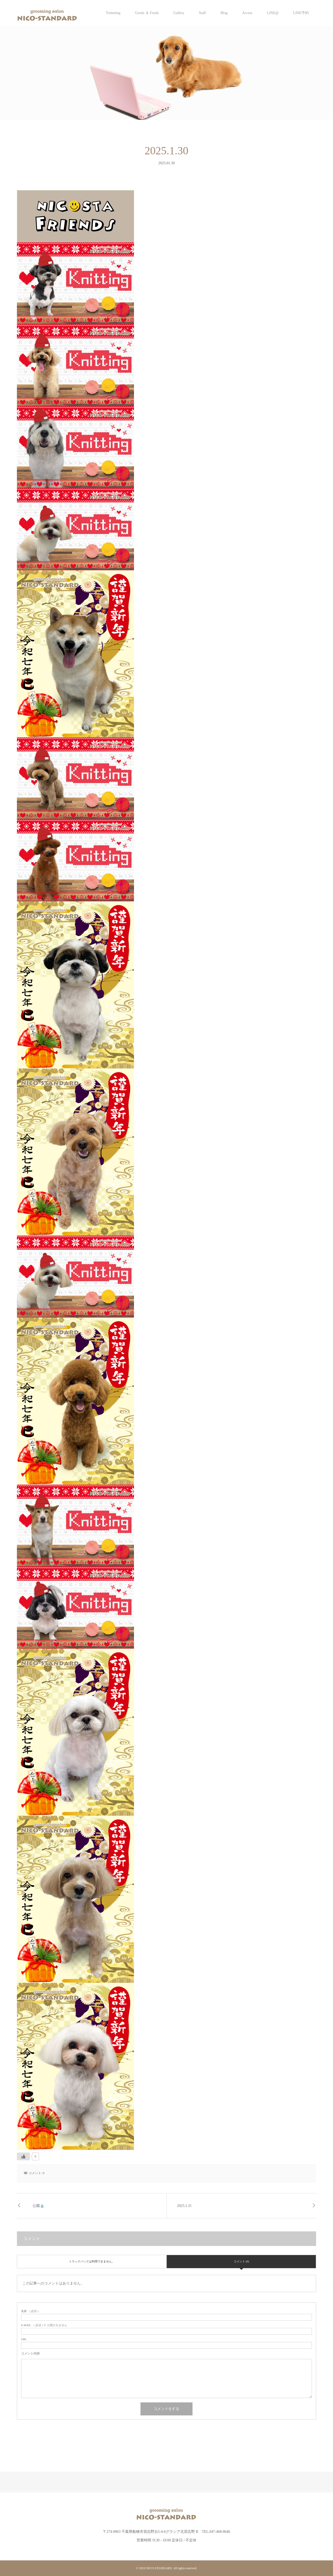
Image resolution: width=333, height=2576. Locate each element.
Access (247, 13)
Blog (223, 13)
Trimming (113, 13)
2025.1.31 (184, 2206)
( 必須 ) (30, 2311)
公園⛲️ (38, 2206)
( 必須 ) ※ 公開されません (44, 2325)
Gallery (178, 13)
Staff (202, 13)
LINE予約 (301, 13)
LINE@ (273, 13)
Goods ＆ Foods (147, 13)
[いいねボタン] (23, 2156)
